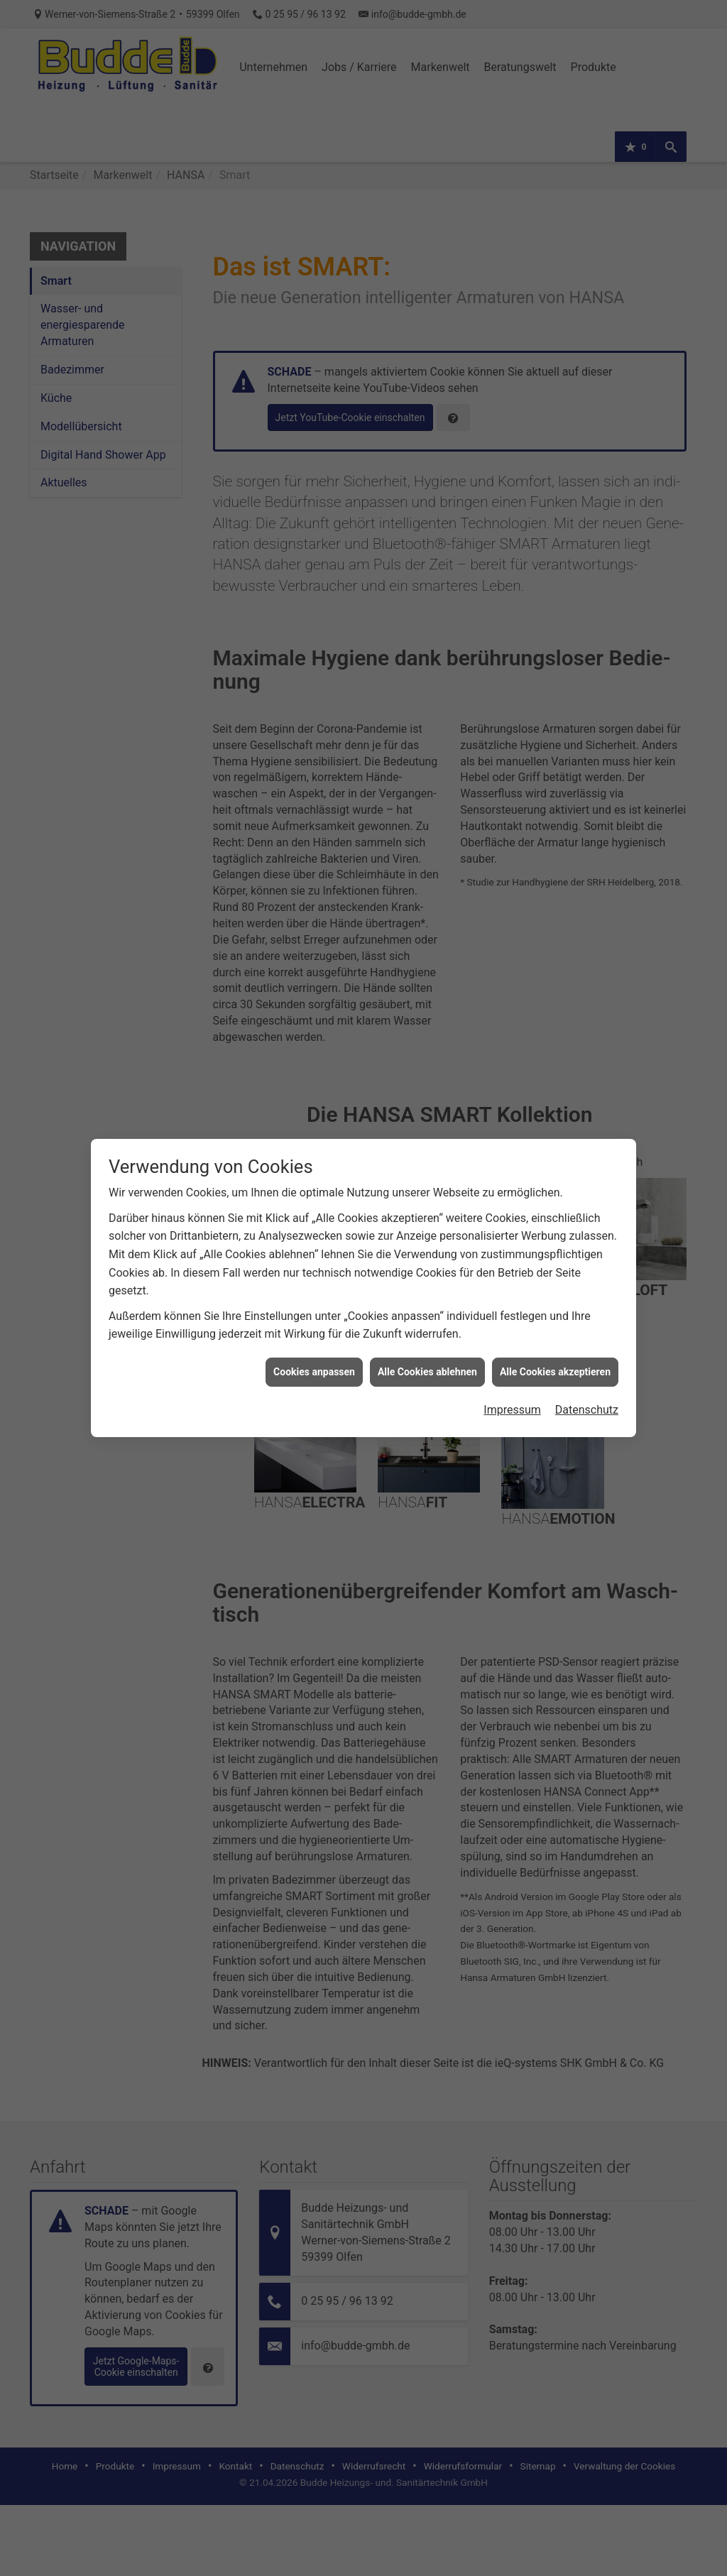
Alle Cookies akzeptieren (555, 1167)
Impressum (512, 1206)
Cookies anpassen (314, 1167)
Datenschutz (586, 1206)
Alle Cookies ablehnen (427, 1167)
